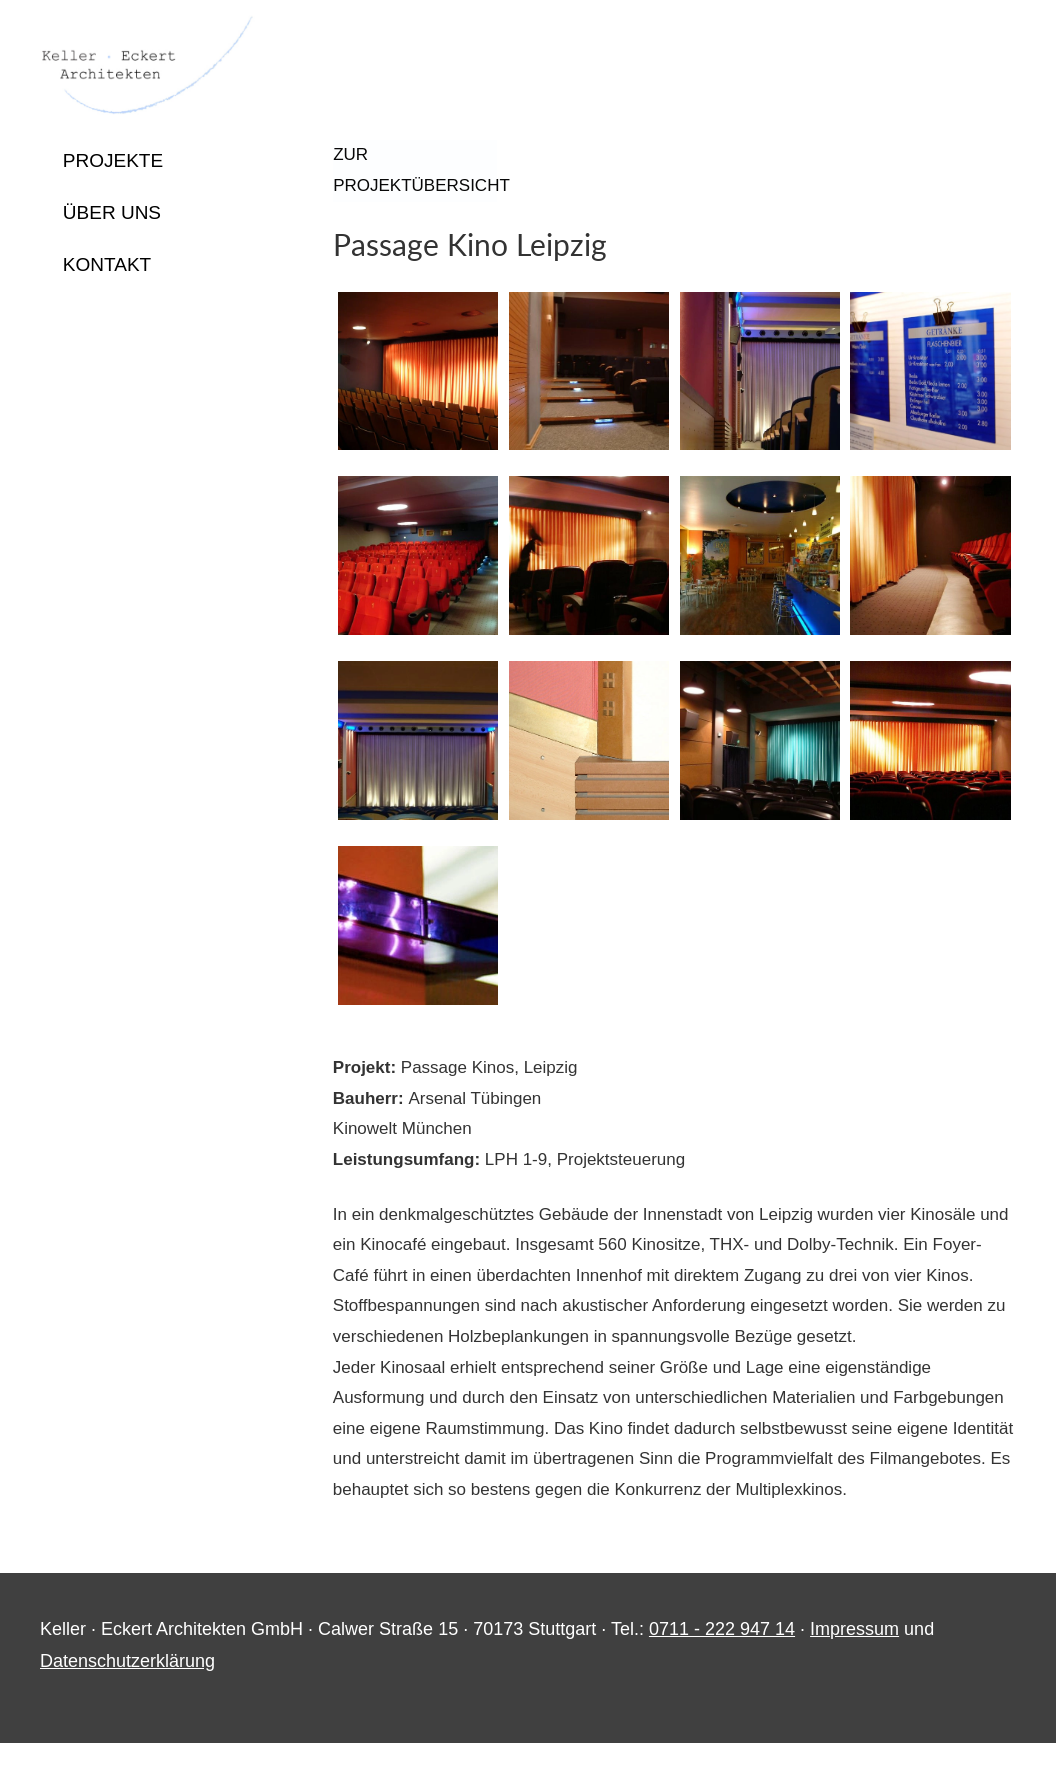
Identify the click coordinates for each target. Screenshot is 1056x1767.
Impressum (854, 1652)
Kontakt (107, 264)
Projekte (113, 160)
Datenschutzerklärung (127, 1684)
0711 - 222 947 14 (722, 1652)
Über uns (112, 212)
